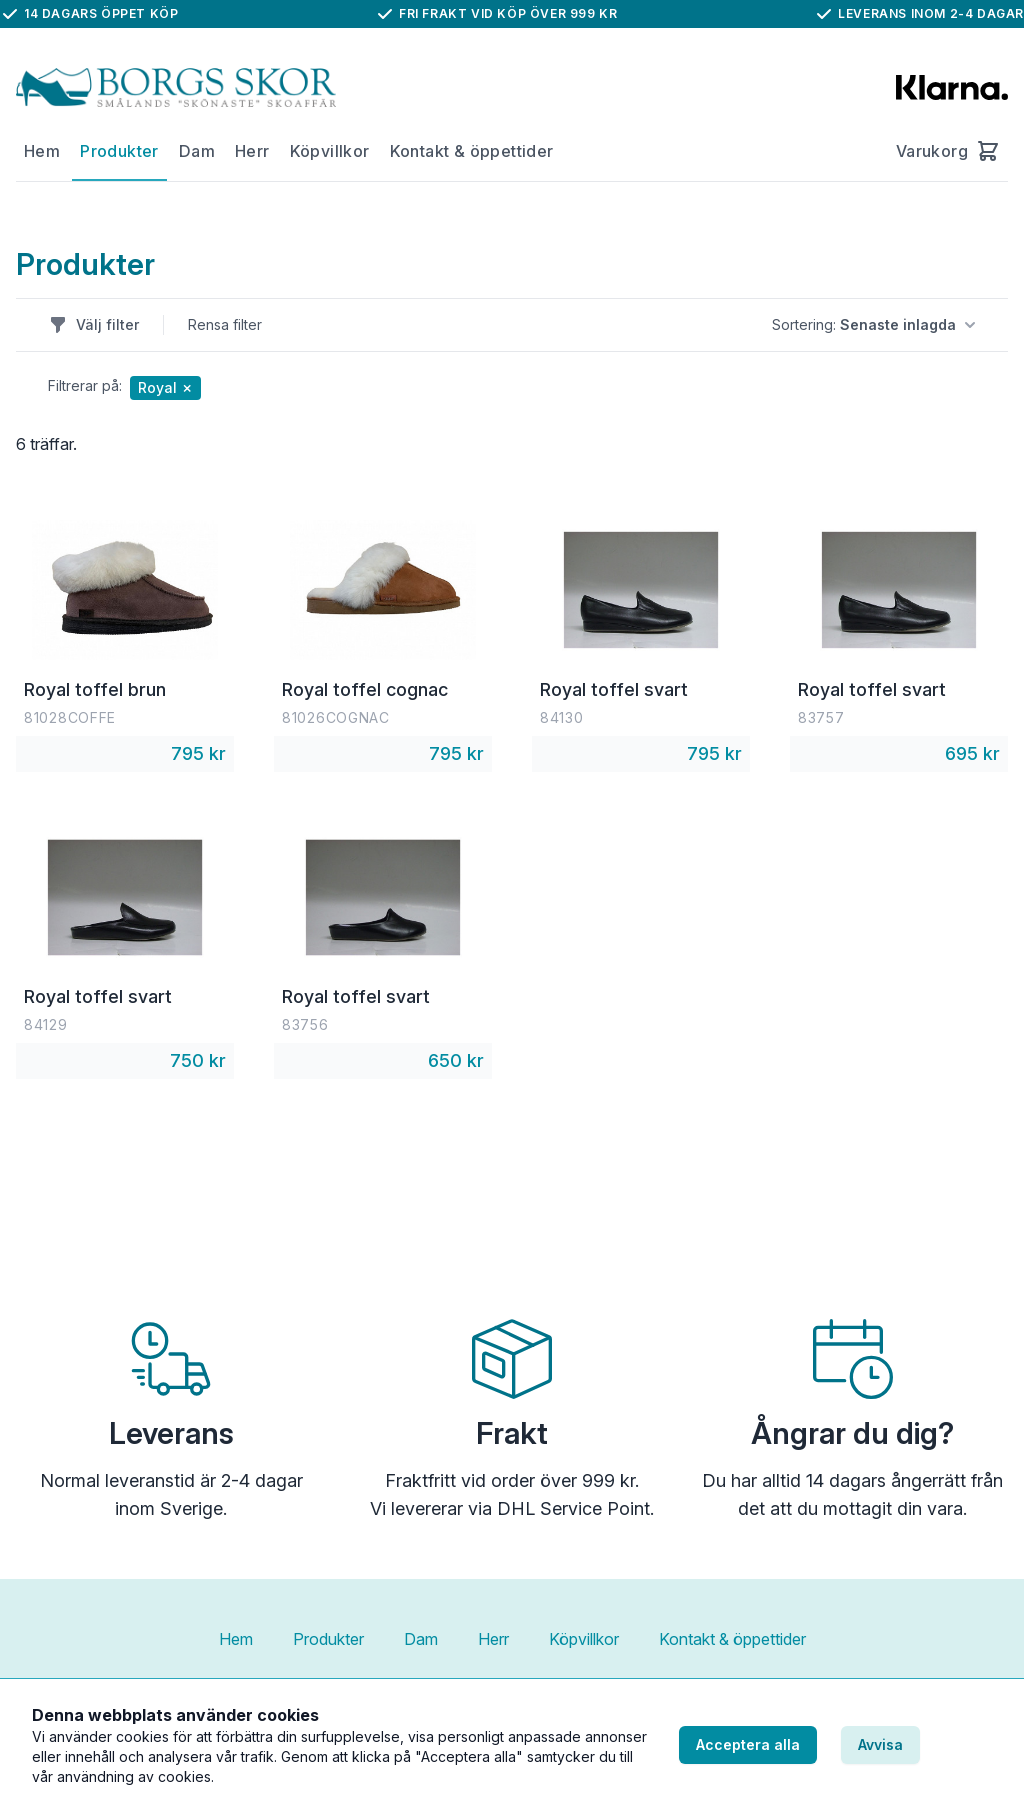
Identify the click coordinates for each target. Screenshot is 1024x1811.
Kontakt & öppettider (472, 151)
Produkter (119, 151)
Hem (42, 151)
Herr (252, 151)
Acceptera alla (748, 1744)
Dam (197, 151)
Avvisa (880, 1744)
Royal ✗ (165, 387)
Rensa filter (225, 324)
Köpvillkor (330, 151)
